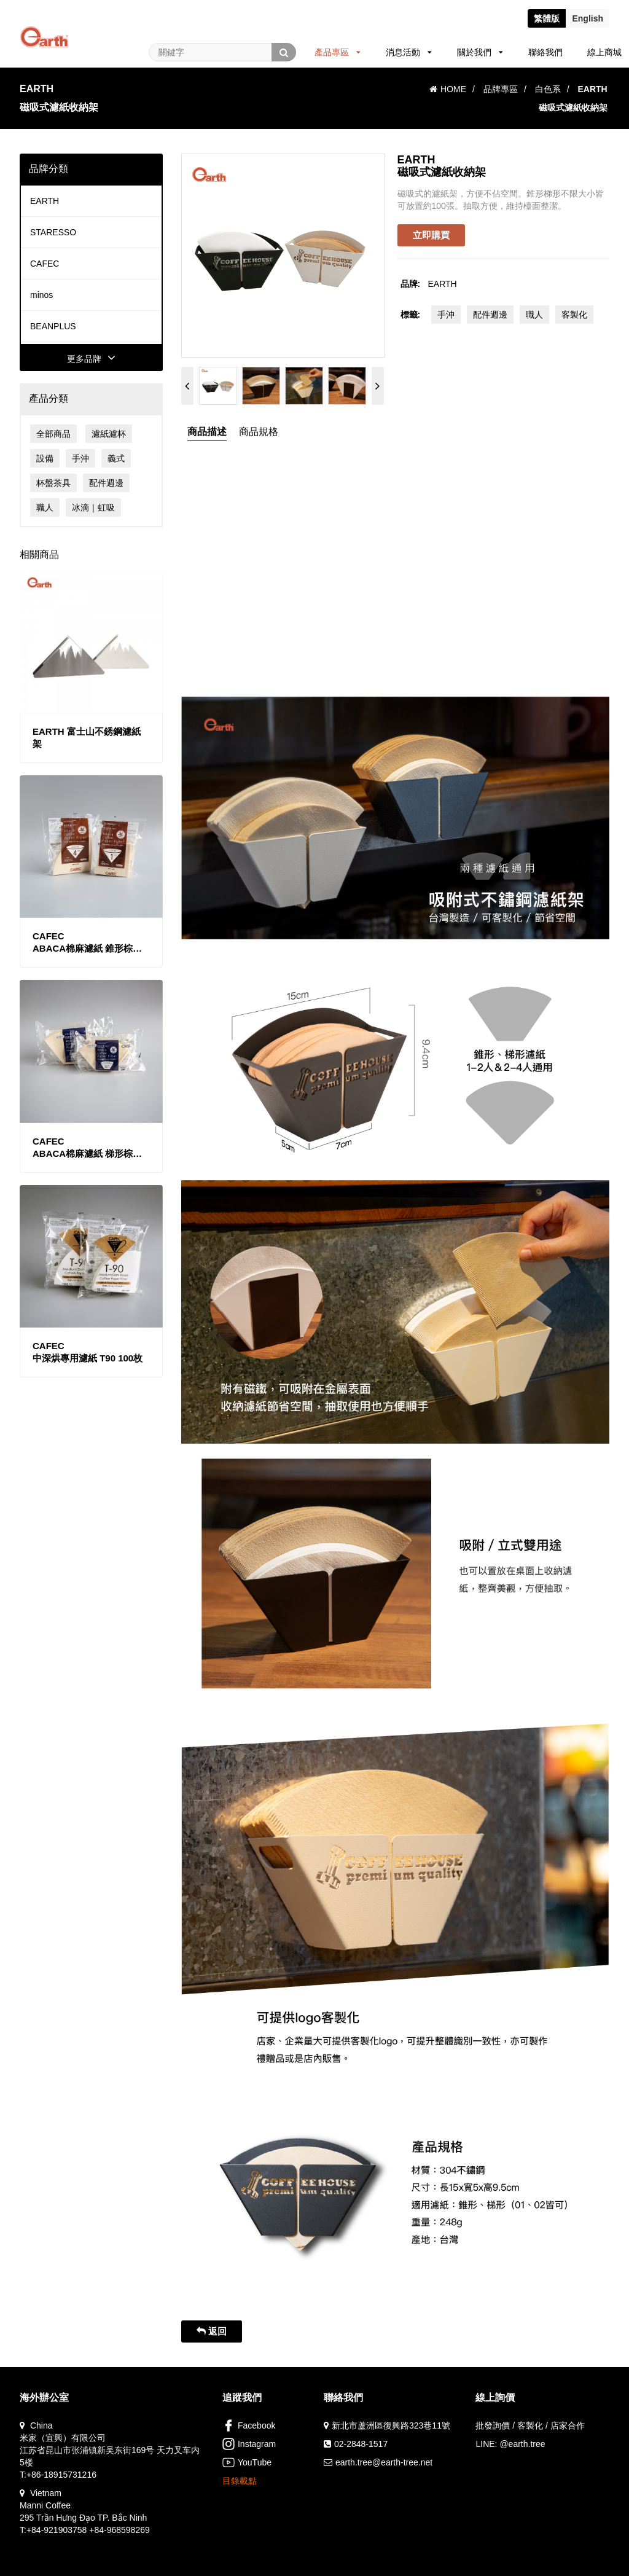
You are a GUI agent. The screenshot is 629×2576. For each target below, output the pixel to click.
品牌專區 (500, 89)
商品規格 (258, 431)
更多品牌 (91, 359)
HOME (447, 89)
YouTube (247, 2462)
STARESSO (53, 232)
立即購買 (431, 235)
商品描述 (207, 431)
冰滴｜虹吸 (93, 507)
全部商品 (53, 434)
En (587, 18)
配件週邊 (106, 483)
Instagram (249, 2444)
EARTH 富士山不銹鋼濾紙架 (87, 737)
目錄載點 (239, 2481)
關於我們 (480, 52)
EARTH (44, 201)
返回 (212, 2331)
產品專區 (337, 52)
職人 (44, 507)
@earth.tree (522, 2444)
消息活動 (409, 52)
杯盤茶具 (53, 483)
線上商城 (604, 52)
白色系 (548, 89)
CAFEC (44, 263)
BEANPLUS (53, 326)
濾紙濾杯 (109, 434)
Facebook (248, 2425)
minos (41, 295)
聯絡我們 (545, 52)
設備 (44, 458)
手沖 (80, 458)
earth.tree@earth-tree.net (383, 2462)
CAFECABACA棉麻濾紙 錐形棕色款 (87, 943)
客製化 (574, 314)
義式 (116, 458)
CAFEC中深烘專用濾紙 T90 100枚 (88, 1352)
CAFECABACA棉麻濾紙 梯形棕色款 (87, 1148)
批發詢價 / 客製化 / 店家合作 (529, 2425)
